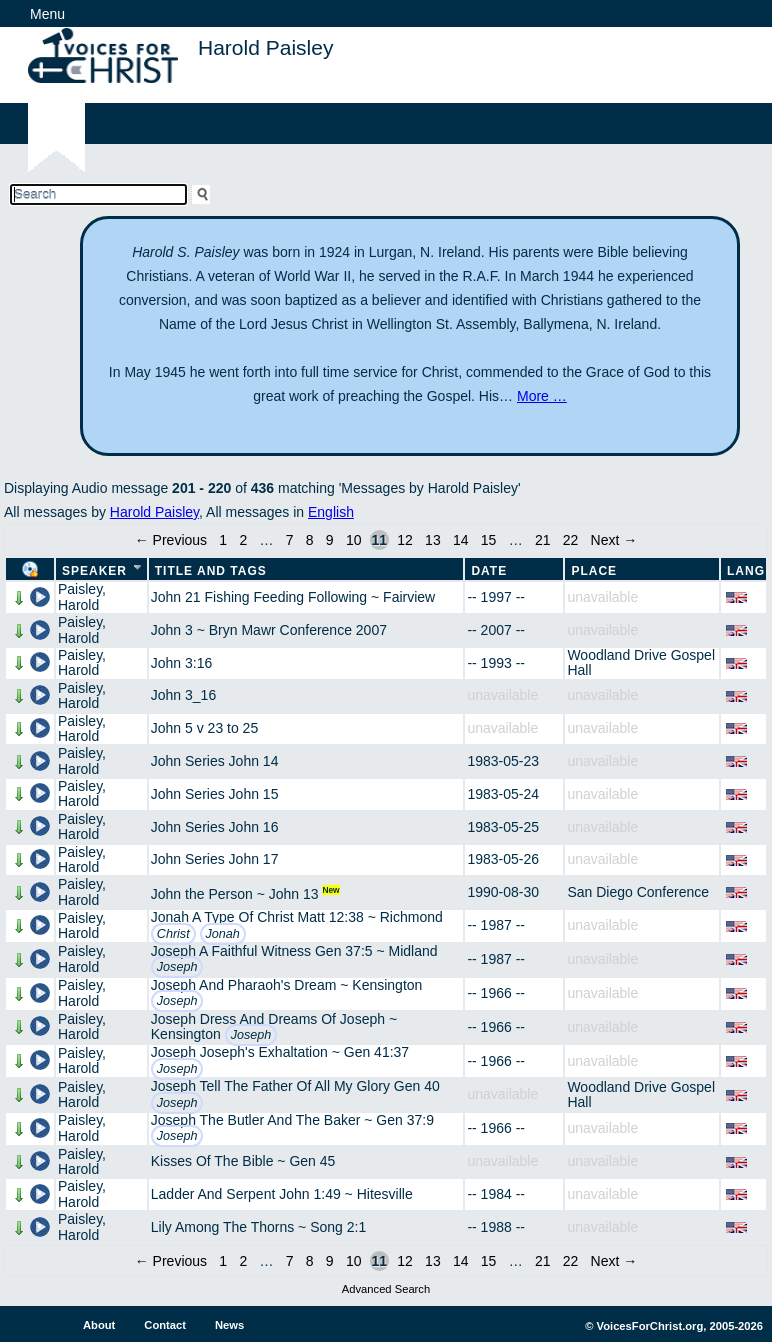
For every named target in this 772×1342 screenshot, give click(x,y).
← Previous (171, 540)
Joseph (177, 967)
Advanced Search (386, 1289)
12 (405, 540)
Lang (746, 571)
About (99, 1325)
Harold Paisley (154, 512)
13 (433, 540)
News (229, 1325)
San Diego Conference (638, 892)
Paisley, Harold (82, 596)
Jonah (223, 934)
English (331, 512)
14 (461, 540)
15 (489, 540)
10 (354, 540)
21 (543, 540)
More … (542, 396)
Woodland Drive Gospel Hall (641, 662)
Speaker (94, 571)
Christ (173, 934)
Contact (165, 1325)
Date (489, 571)
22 (571, 540)
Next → (614, 540)
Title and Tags (211, 571)
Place (594, 571)
